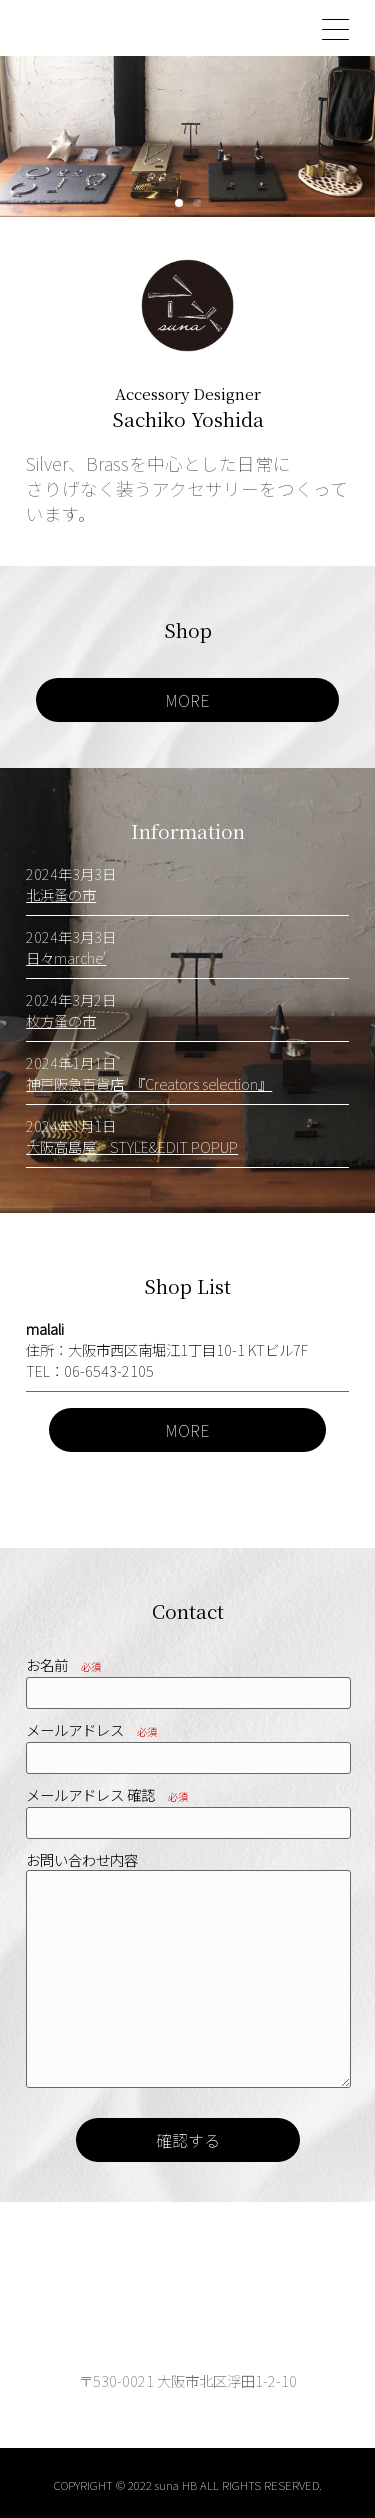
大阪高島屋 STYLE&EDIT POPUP (132, 1146)
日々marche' (66, 957)
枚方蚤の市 (61, 1020)
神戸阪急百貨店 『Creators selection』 (149, 1083)
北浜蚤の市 (61, 894)
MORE (187, 700)
